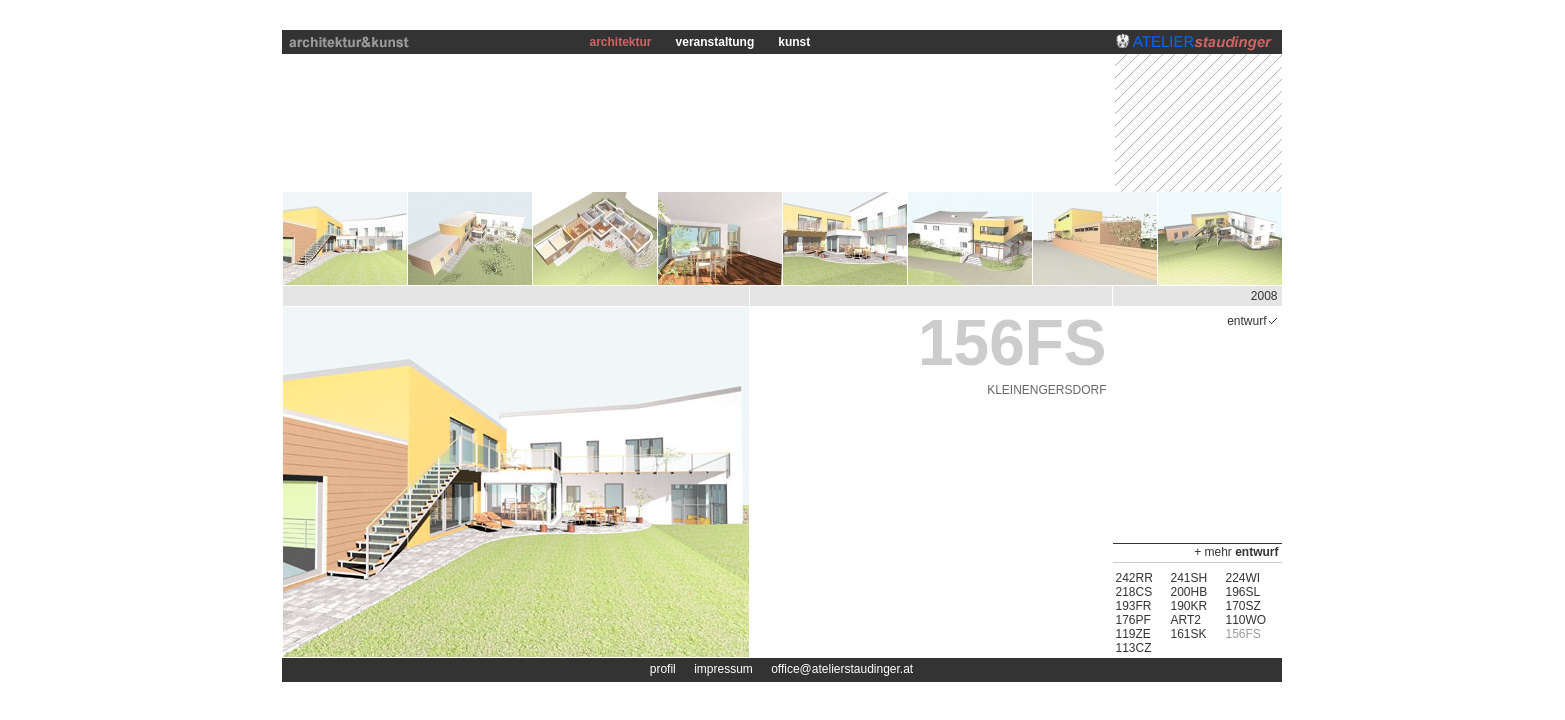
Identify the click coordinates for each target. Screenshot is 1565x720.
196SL (1243, 592)
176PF (1133, 620)
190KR (1189, 606)
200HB (1189, 592)
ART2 (1186, 620)
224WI (1243, 578)
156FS (1243, 634)
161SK (1189, 634)
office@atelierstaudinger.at (842, 669)
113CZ (1134, 648)
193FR (1134, 606)
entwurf (1256, 552)
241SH (1189, 578)
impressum (723, 669)
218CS (1134, 592)
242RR (1134, 578)
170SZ (1243, 606)
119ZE (1133, 634)
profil (663, 669)
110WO (1246, 620)
